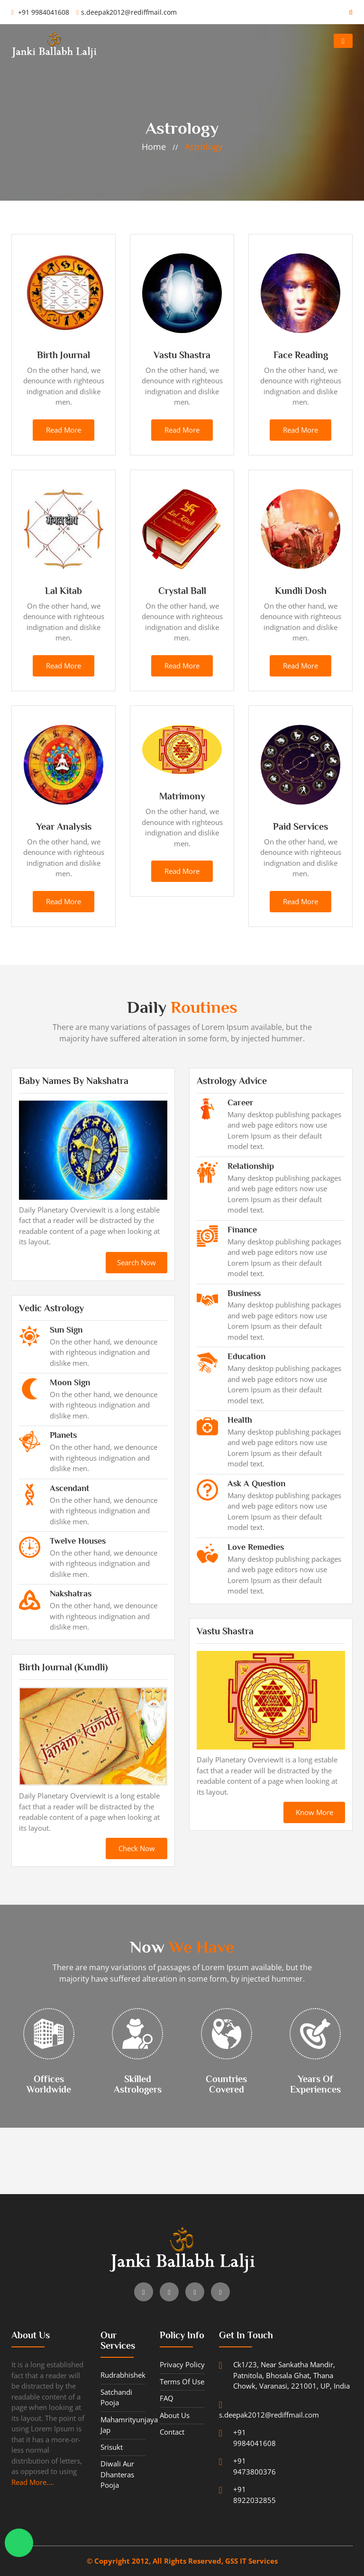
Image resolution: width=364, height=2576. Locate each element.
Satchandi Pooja (116, 2397)
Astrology (203, 146)
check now (136, 1848)
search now (136, 1262)
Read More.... (32, 2482)
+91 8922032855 (247, 2494)
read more (63, 430)
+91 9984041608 (40, 12)
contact (172, 2432)
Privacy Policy (182, 2364)
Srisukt (111, 2447)
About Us (175, 2415)
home (154, 146)
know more (314, 1812)
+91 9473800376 (247, 2466)
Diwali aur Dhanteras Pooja (117, 2474)
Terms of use (182, 2381)
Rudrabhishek (123, 2375)
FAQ (166, 2398)
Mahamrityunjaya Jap (123, 2425)
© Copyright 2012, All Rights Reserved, (156, 2561)
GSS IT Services (251, 2561)
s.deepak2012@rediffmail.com (126, 12)
